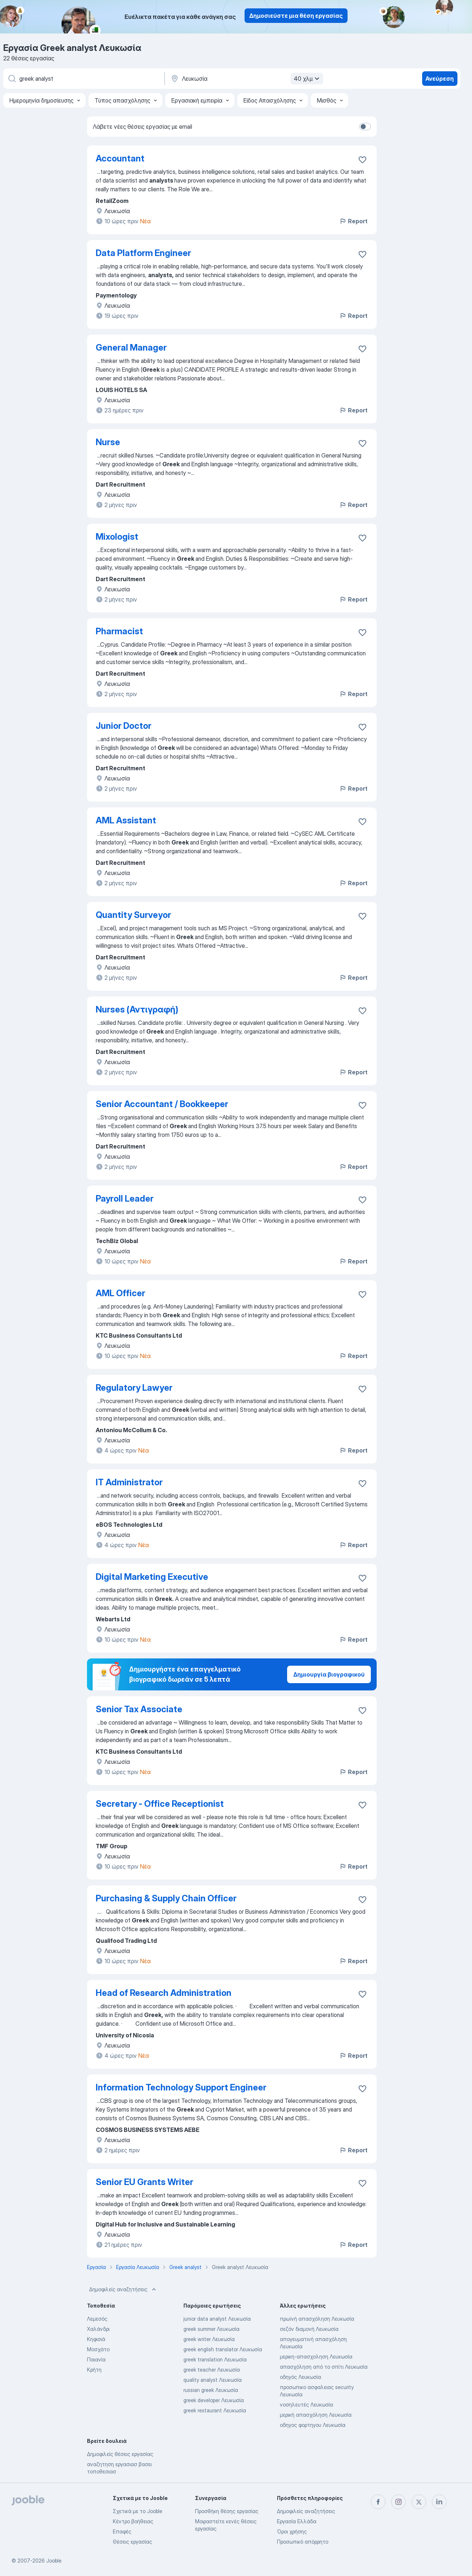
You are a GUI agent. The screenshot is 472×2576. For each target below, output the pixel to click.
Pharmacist (119, 631)
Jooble (54, 2560)
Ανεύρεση (439, 78)
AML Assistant (126, 820)
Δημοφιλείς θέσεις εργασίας (120, 2454)
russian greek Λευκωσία (210, 2390)
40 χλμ (307, 78)
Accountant (120, 158)
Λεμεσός (97, 2319)
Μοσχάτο (98, 2349)
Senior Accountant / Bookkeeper (162, 1104)
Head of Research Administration (163, 1993)
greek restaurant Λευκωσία (214, 2410)
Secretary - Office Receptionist (160, 1803)
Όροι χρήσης (292, 2531)
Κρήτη (94, 2370)
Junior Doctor (123, 725)
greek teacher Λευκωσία (211, 2370)
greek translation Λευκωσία (215, 2359)
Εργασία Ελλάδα (296, 2521)
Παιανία (96, 2359)
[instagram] (398, 2502)
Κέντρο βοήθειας (133, 2521)
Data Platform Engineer (143, 253)
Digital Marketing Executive (152, 1576)
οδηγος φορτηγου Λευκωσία (312, 2425)
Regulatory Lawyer (134, 1387)
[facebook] (378, 2502)
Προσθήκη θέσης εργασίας (226, 2511)
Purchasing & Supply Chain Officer (166, 1898)
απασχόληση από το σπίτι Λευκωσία (324, 2367)
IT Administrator (129, 1482)
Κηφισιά (96, 2339)
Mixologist (117, 536)
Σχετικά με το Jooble (137, 2511)
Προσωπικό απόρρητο (302, 2542)
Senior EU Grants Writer (144, 2182)
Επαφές (122, 2531)
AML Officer (120, 1293)
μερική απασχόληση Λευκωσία (316, 2415)
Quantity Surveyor (133, 915)
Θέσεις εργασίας (132, 2542)
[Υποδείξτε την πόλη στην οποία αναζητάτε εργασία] (246, 78)
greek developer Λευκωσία (213, 2400)
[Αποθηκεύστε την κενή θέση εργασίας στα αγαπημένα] (362, 159)
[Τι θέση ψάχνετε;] (83, 78)
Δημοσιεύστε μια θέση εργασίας (296, 15)
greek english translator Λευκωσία (222, 2349)
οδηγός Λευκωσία (300, 2377)
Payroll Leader (125, 1198)
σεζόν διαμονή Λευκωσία (309, 2329)
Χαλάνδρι (98, 2329)
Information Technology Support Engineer (181, 2087)
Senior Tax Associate (139, 1709)
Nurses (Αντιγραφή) (137, 1009)
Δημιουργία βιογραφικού (329, 1674)
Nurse (108, 442)
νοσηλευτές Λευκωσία (306, 2404)
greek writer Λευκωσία (209, 2339)
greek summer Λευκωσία (211, 2329)
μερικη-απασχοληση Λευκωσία (316, 2356)
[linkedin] (439, 2502)
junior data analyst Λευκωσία (217, 2319)
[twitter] (419, 2502)
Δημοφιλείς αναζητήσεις (123, 2289)
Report (353, 221)
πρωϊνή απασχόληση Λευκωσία (317, 2319)
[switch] (365, 126)
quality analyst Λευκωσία (212, 2380)
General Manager (131, 347)
